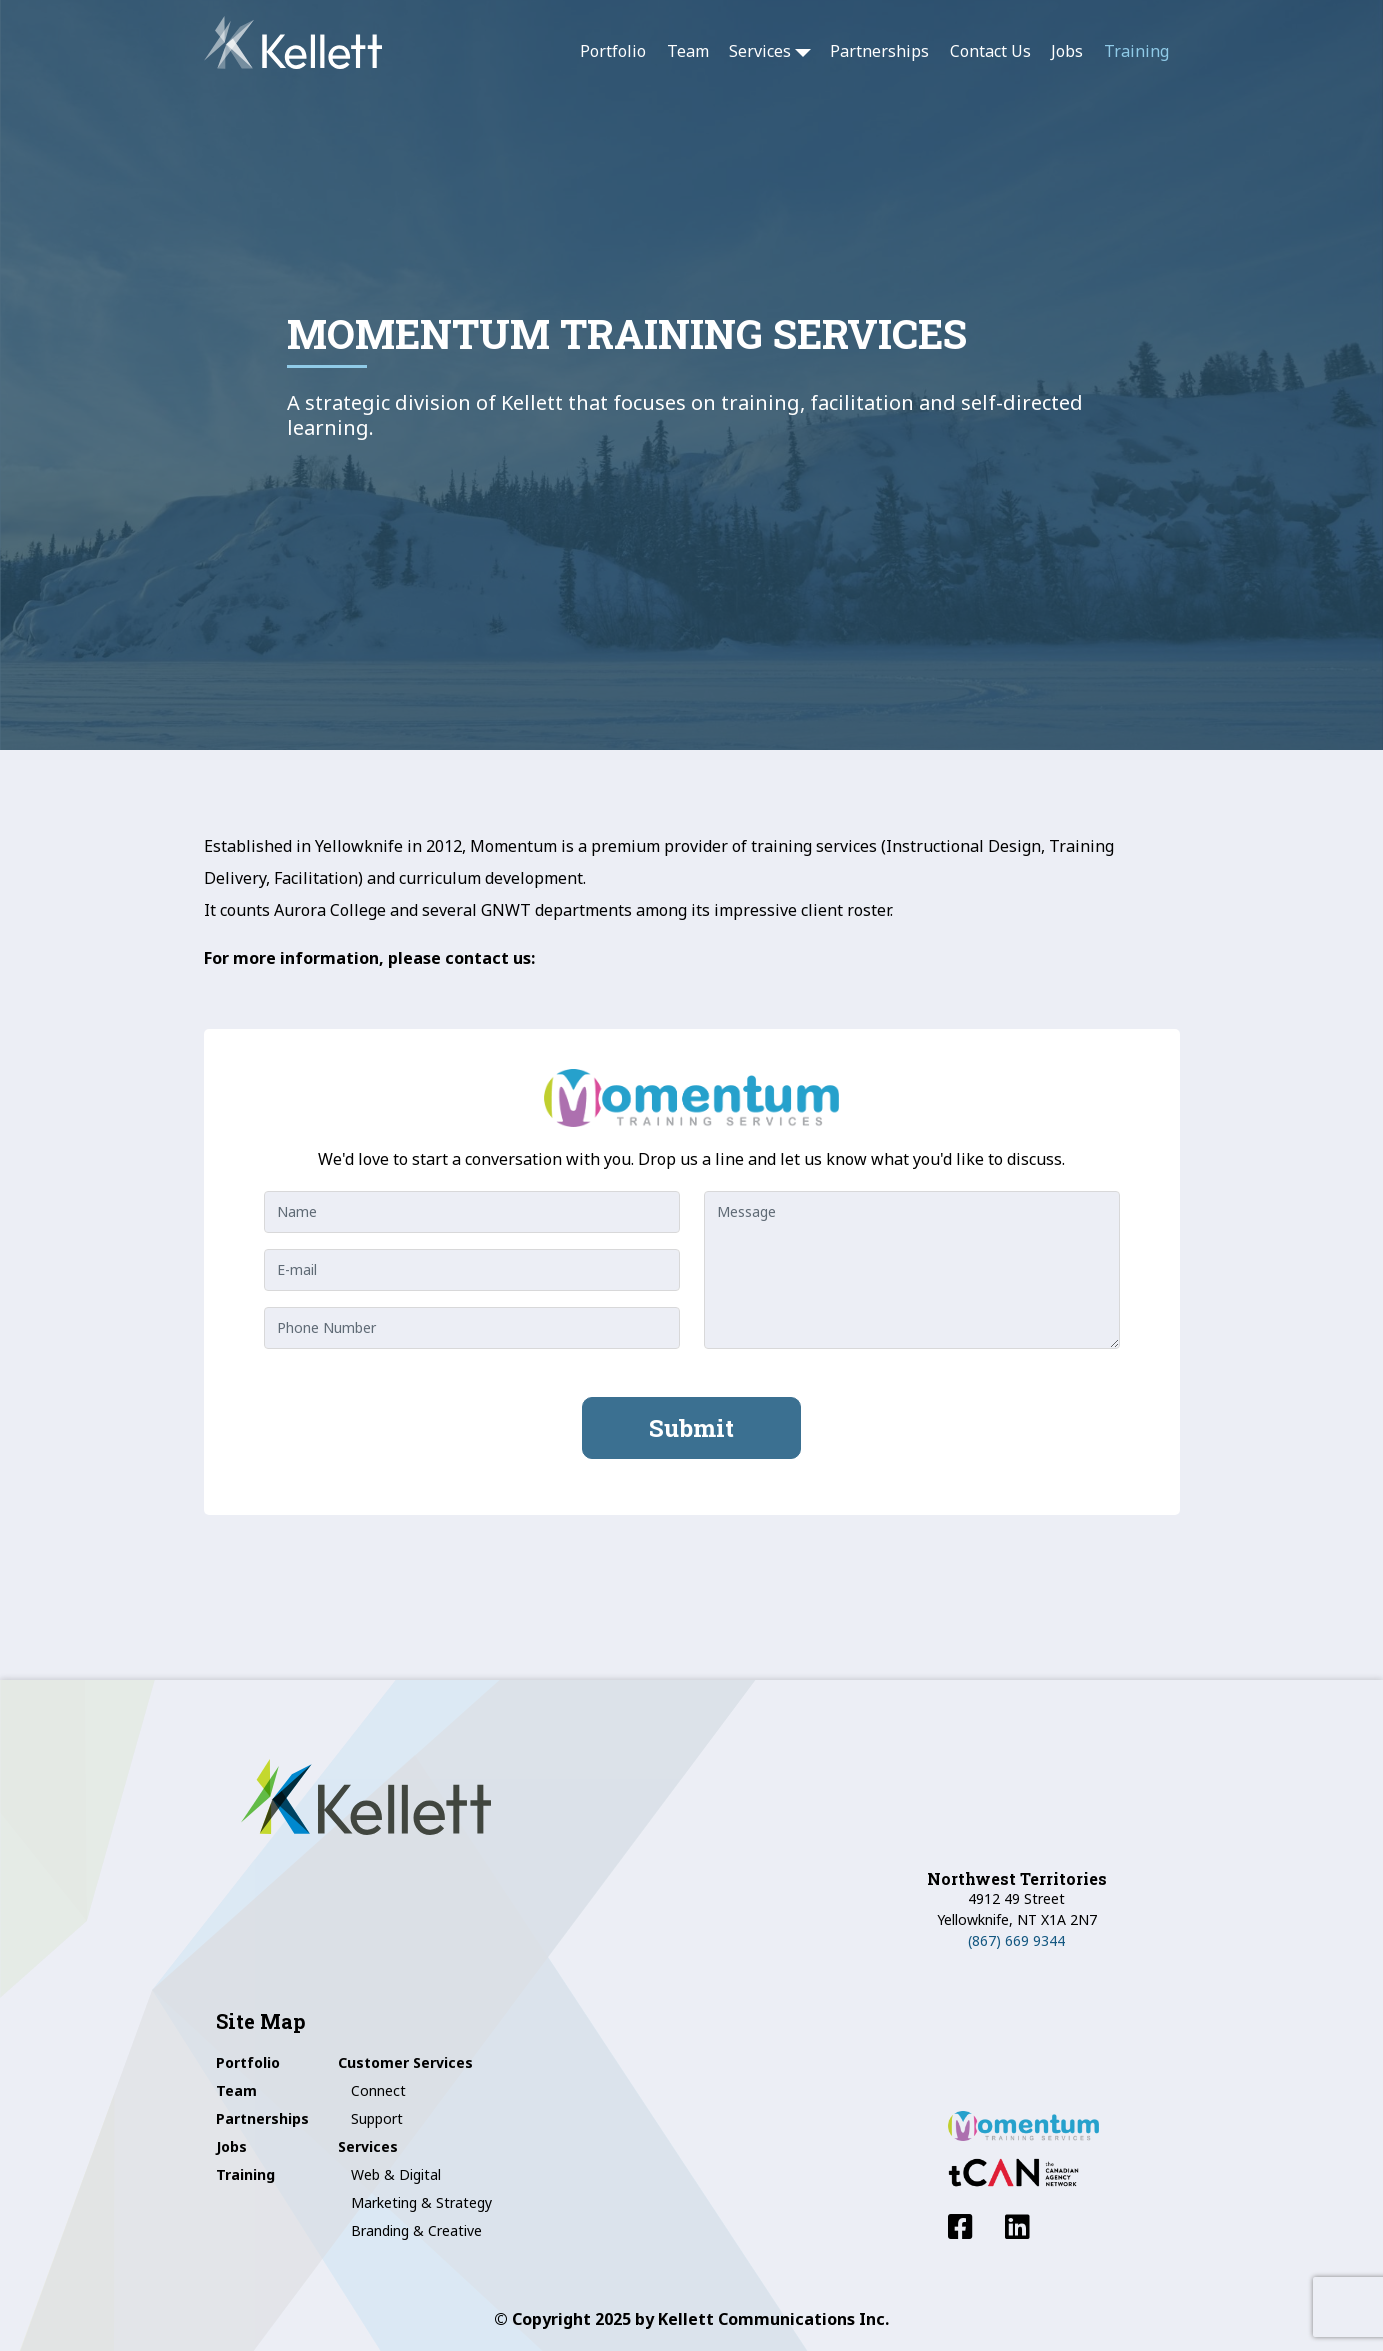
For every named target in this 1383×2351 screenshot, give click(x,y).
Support (377, 2118)
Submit (691, 1428)
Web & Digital (396, 2174)
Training (1136, 51)
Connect (378, 2090)
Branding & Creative (416, 2230)
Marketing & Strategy (421, 2202)
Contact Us (990, 51)
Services (760, 51)
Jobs (1067, 51)
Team (688, 51)
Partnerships (879, 51)
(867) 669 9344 (1016, 1940)
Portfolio (613, 51)
